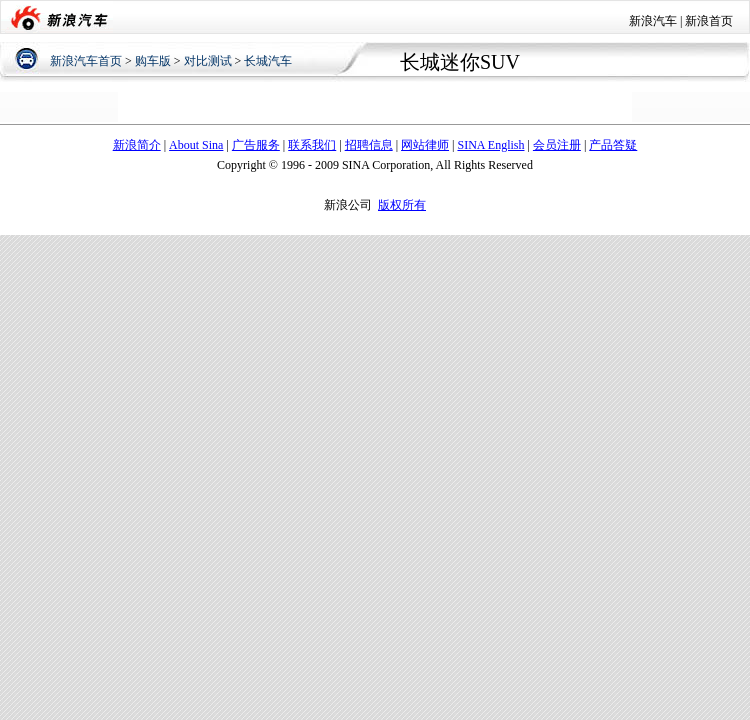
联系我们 (312, 145)
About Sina (196, 145)
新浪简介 (137, 145)
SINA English (490, 145)
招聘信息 (369, 145)
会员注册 (557, 145)
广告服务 (256, 145)
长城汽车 (268, 61)
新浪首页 (709, 21)
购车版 (153, 61)
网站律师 (425, 145)
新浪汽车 (653, 21)
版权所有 (402, 205)
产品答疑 (613, 145)
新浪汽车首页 (86, 61)
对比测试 (208, 61)
